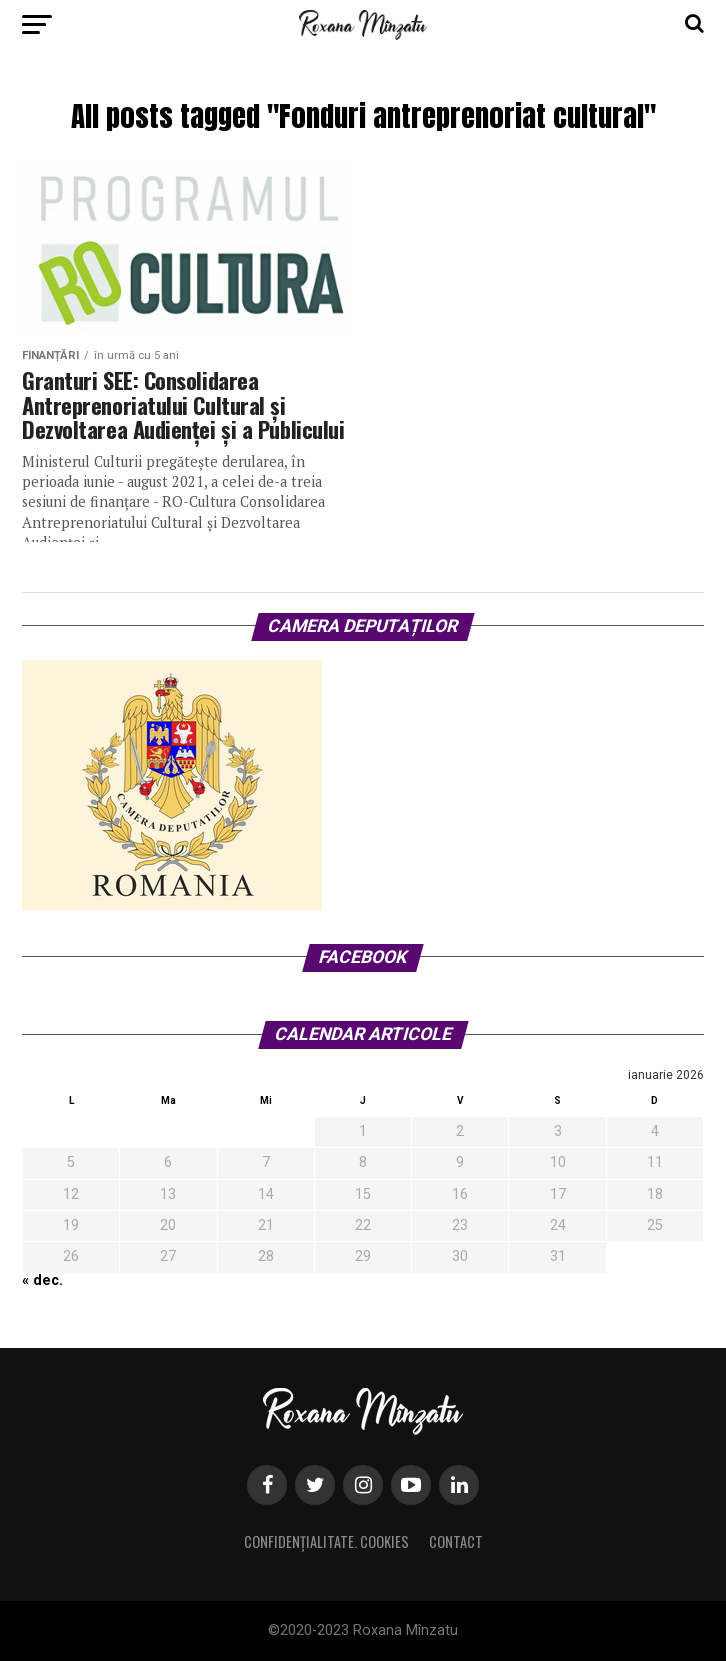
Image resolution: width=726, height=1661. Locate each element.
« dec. (42, 1280)
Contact (456, 1541)
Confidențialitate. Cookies (326, 1541)
